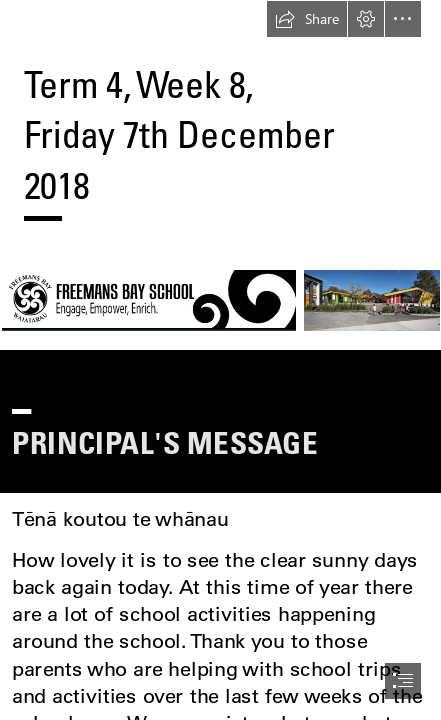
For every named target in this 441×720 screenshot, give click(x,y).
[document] (220, 360)
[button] (307, 19)
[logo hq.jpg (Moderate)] (220, 300)
